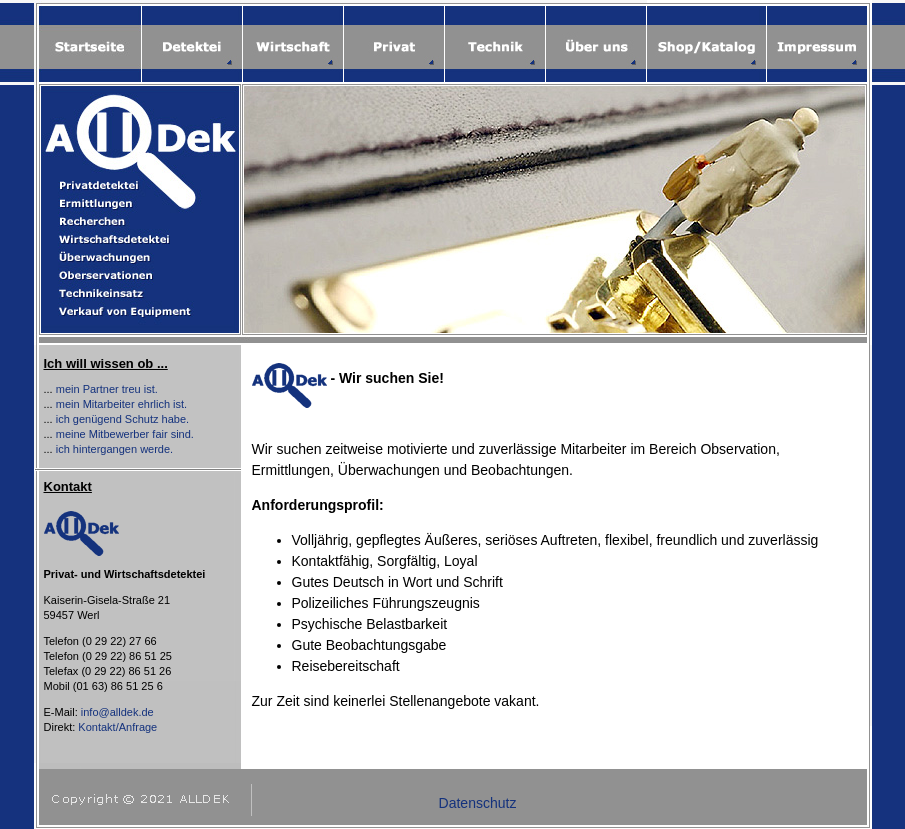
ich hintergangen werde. (114, 449)
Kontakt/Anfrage (117, 727)
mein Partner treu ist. (107, 389)
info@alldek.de (117, 712)
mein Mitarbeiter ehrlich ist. (121, 404)
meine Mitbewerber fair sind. (125, 434)
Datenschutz (478, 803)
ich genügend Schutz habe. (122, 419)
